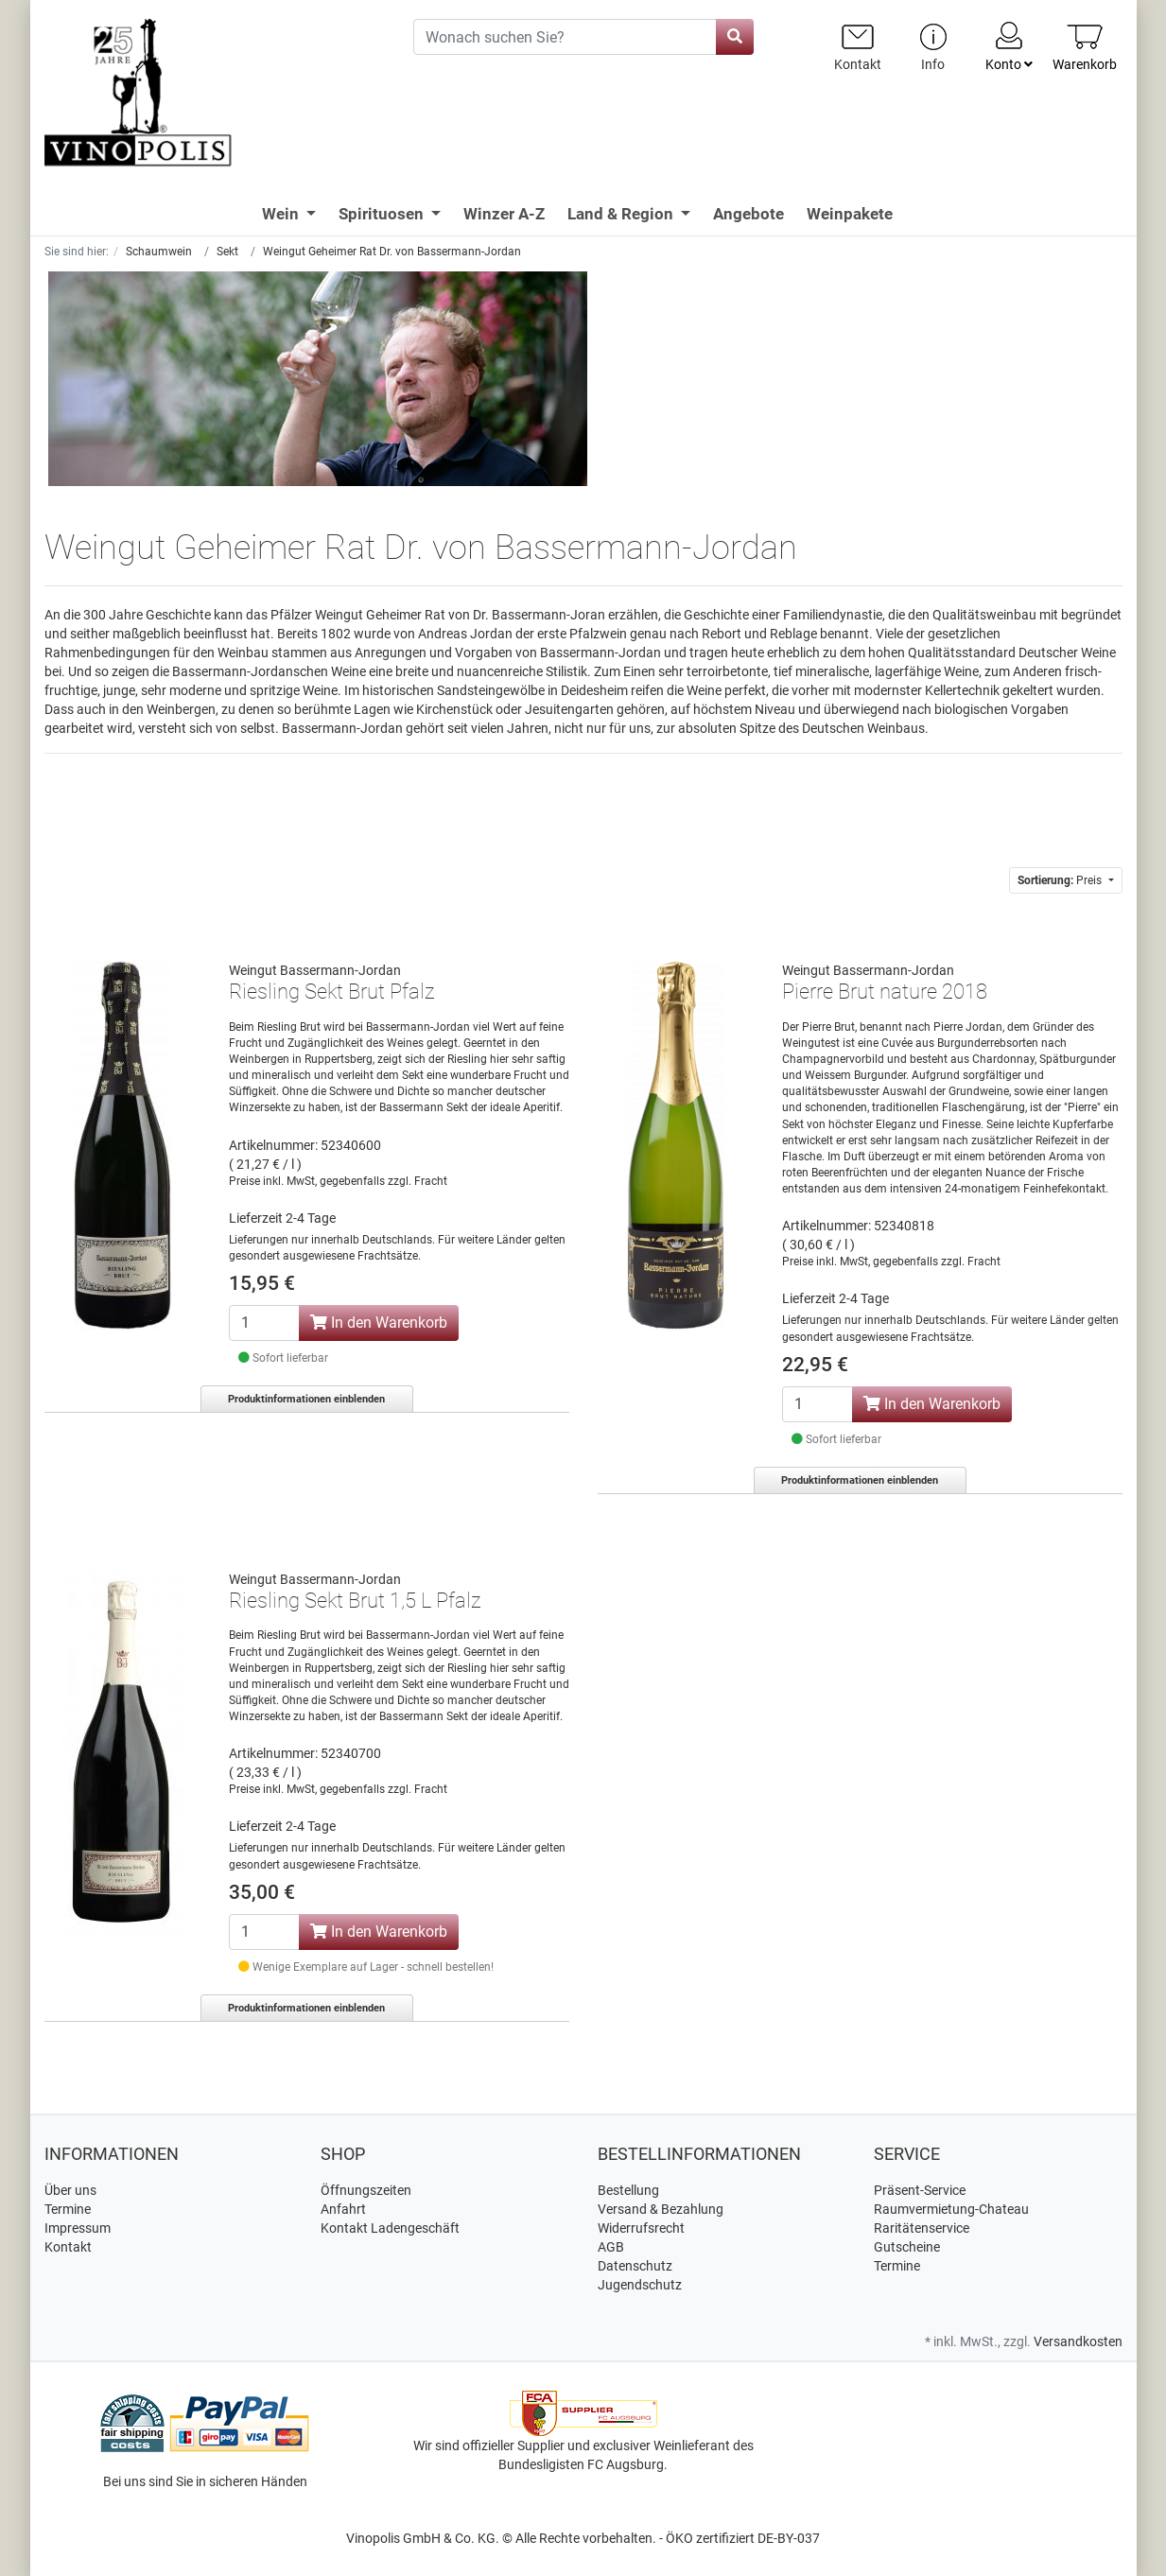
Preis (1061, 880)
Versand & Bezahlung (660, 2209)
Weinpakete (850, 213)
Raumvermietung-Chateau (951, 2209)
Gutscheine (907, 2246)
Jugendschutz (640, 2284)
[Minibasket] (1085, 47)
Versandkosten (1078, 2341)
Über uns (70, 2190)
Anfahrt (343, 2209)
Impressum (77, 2228)
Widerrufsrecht (641, 2228)
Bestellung (628, 2190)
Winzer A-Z (504, 213)
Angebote (748, 213)
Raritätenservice (921, 2228)
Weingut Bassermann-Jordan (315, 970)
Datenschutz (635, 2265)
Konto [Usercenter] (1009, 45)
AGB (611, 2246)
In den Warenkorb (378, 1323)
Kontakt (68, 2246)
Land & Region (622, 213)
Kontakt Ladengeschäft (390, 2228)
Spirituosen (383, 213)
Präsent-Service (920, 2190)
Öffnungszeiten (366, 2190)
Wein (282, 213)
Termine (67, 2209)
